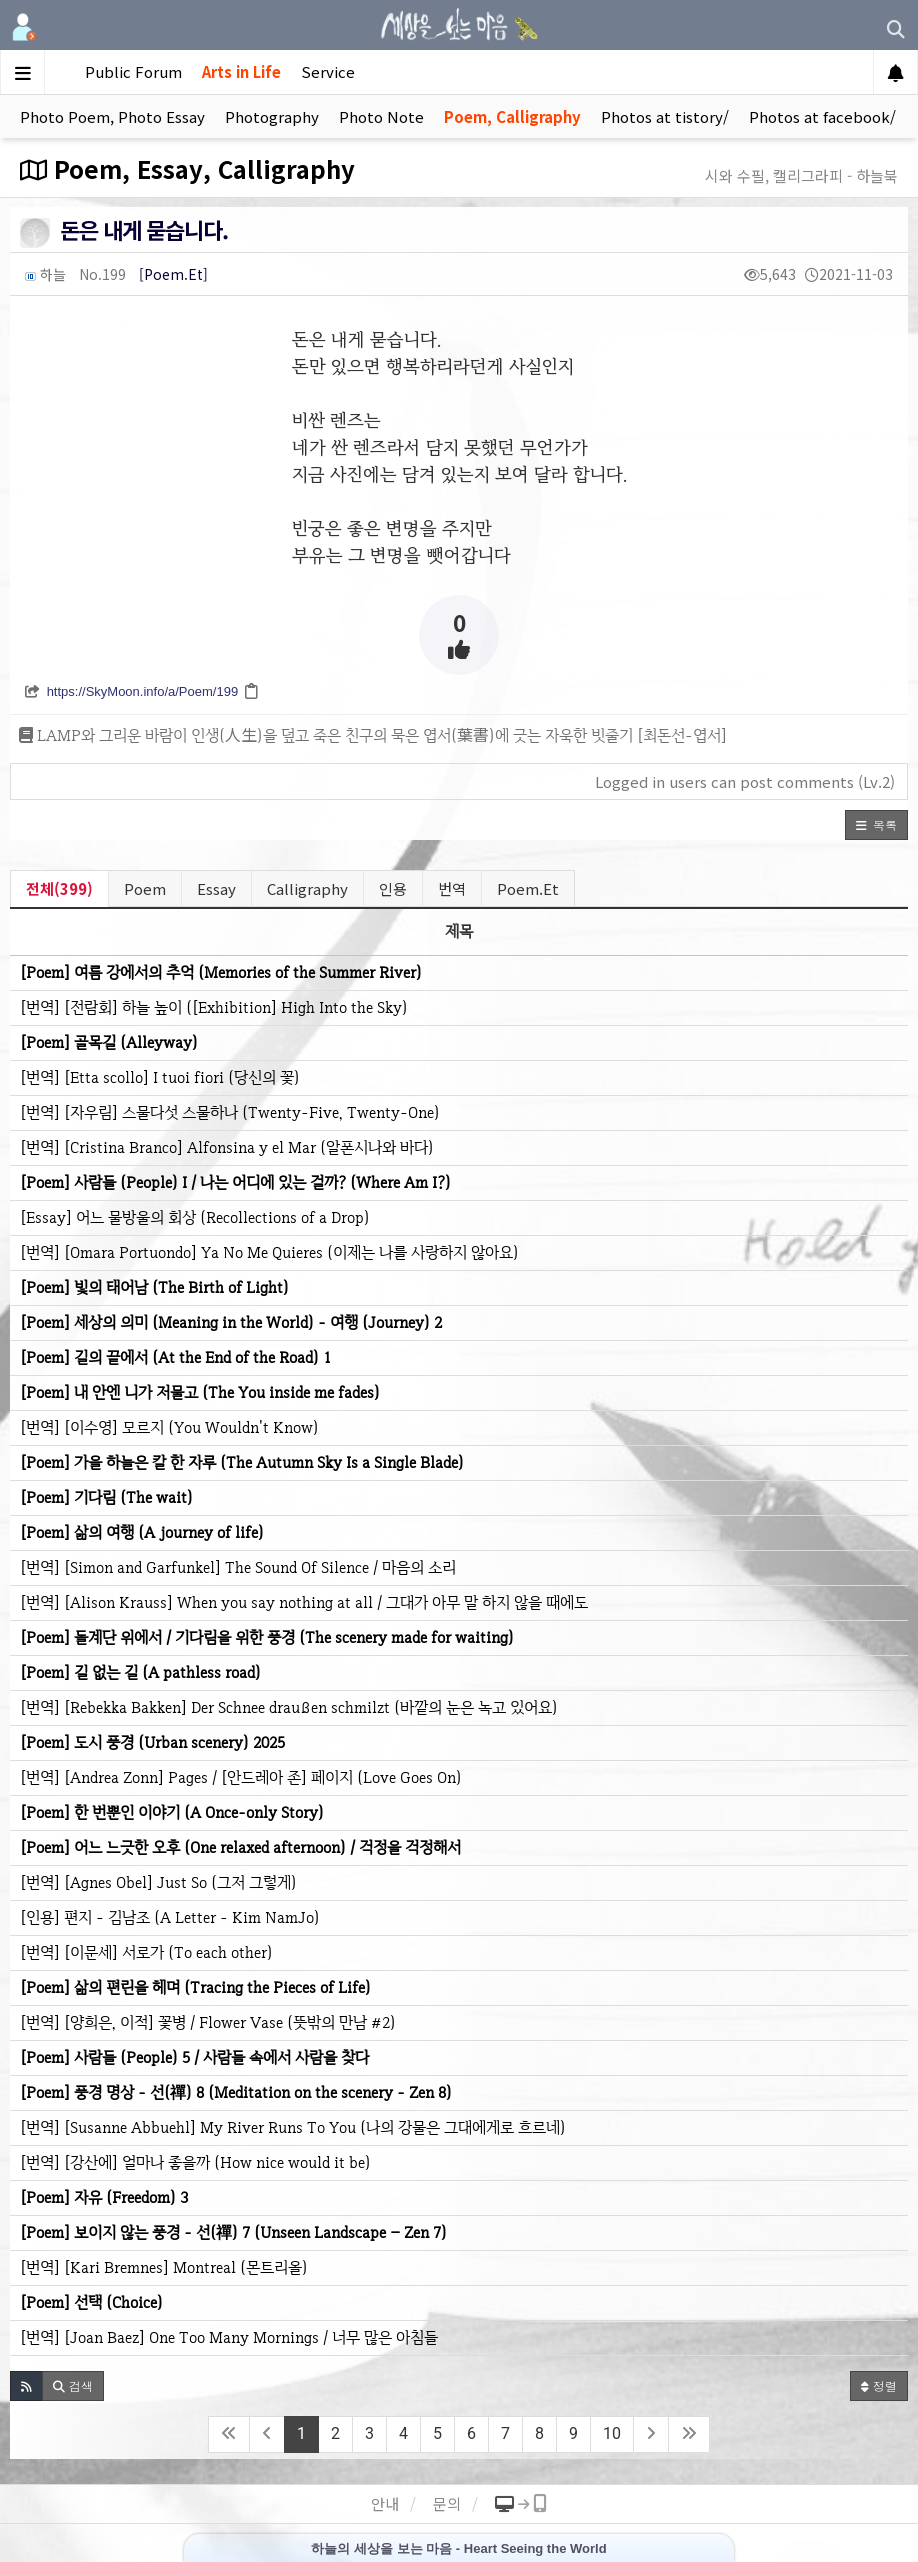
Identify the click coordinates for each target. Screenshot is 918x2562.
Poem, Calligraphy (512, 116)
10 (612, 2433)
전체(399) (59, 888)
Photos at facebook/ (822, 116)
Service (328, 71)
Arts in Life (241, 71)
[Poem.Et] (173, 274)
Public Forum (133, 71)
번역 (452, 888)
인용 (393, 888)
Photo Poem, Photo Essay (112, 116)
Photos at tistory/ (665, 116)
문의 (447, 2503)
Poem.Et (528, 888)
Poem (145, 888)
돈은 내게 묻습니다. (144, 229)
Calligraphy (307, 888)
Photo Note (381, 116)
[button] (876, 825)
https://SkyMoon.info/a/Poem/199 (143, 691)
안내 (385, 2503)
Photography (272, 116)
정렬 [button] (879, 2385)
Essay (216, 888)
